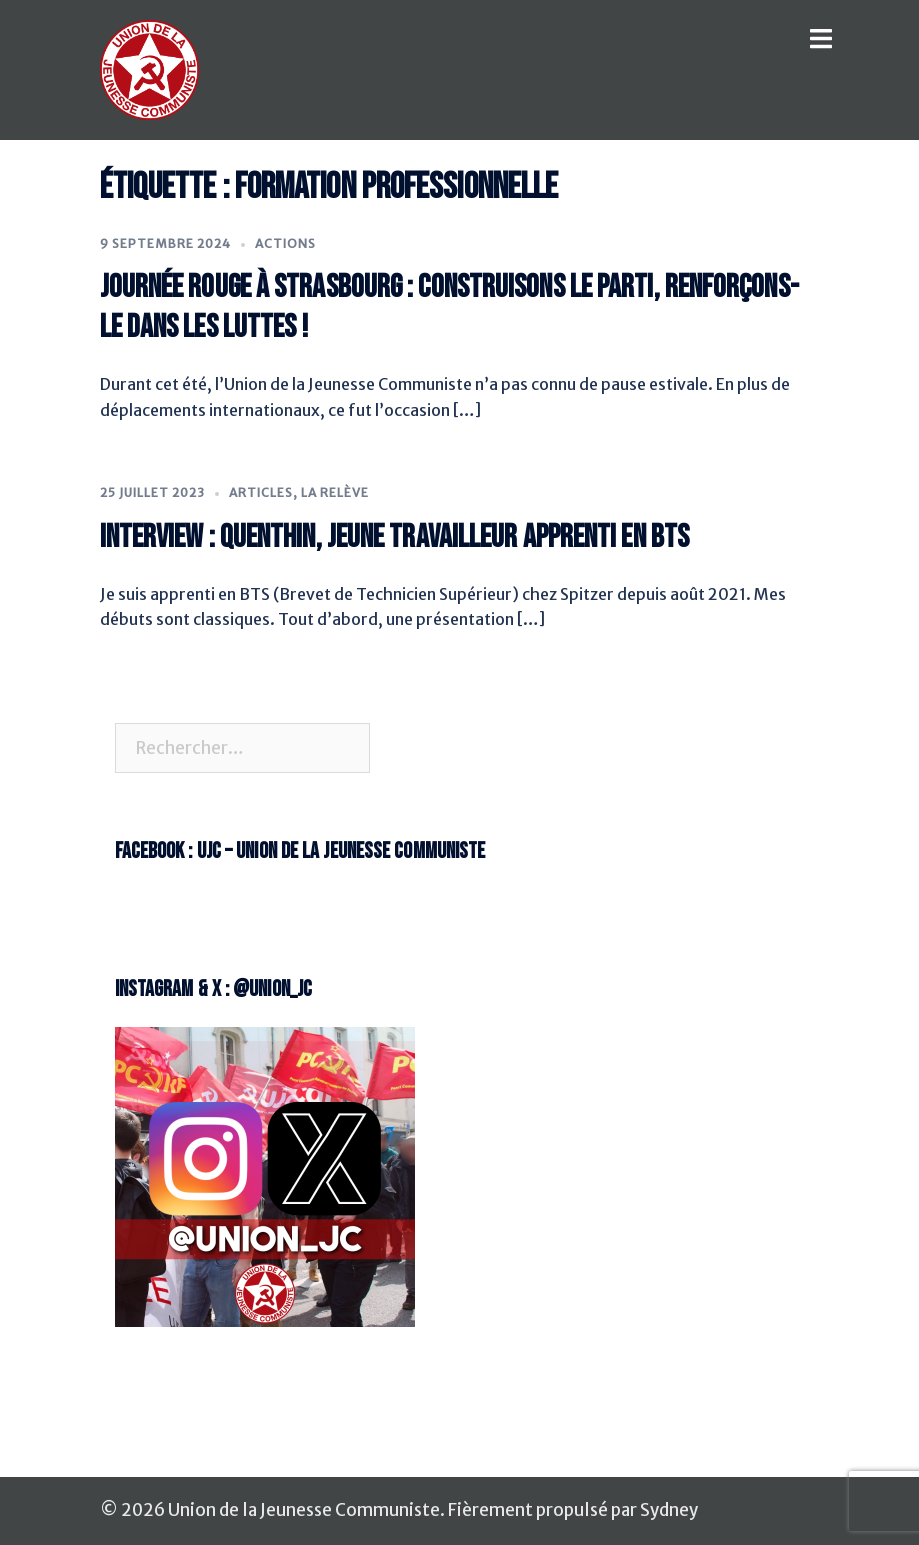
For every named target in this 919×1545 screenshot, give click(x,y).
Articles (261, 492)
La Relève (335, 492)
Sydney (669, 1510)
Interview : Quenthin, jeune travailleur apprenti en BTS (395, 537)
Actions (285, 243)
